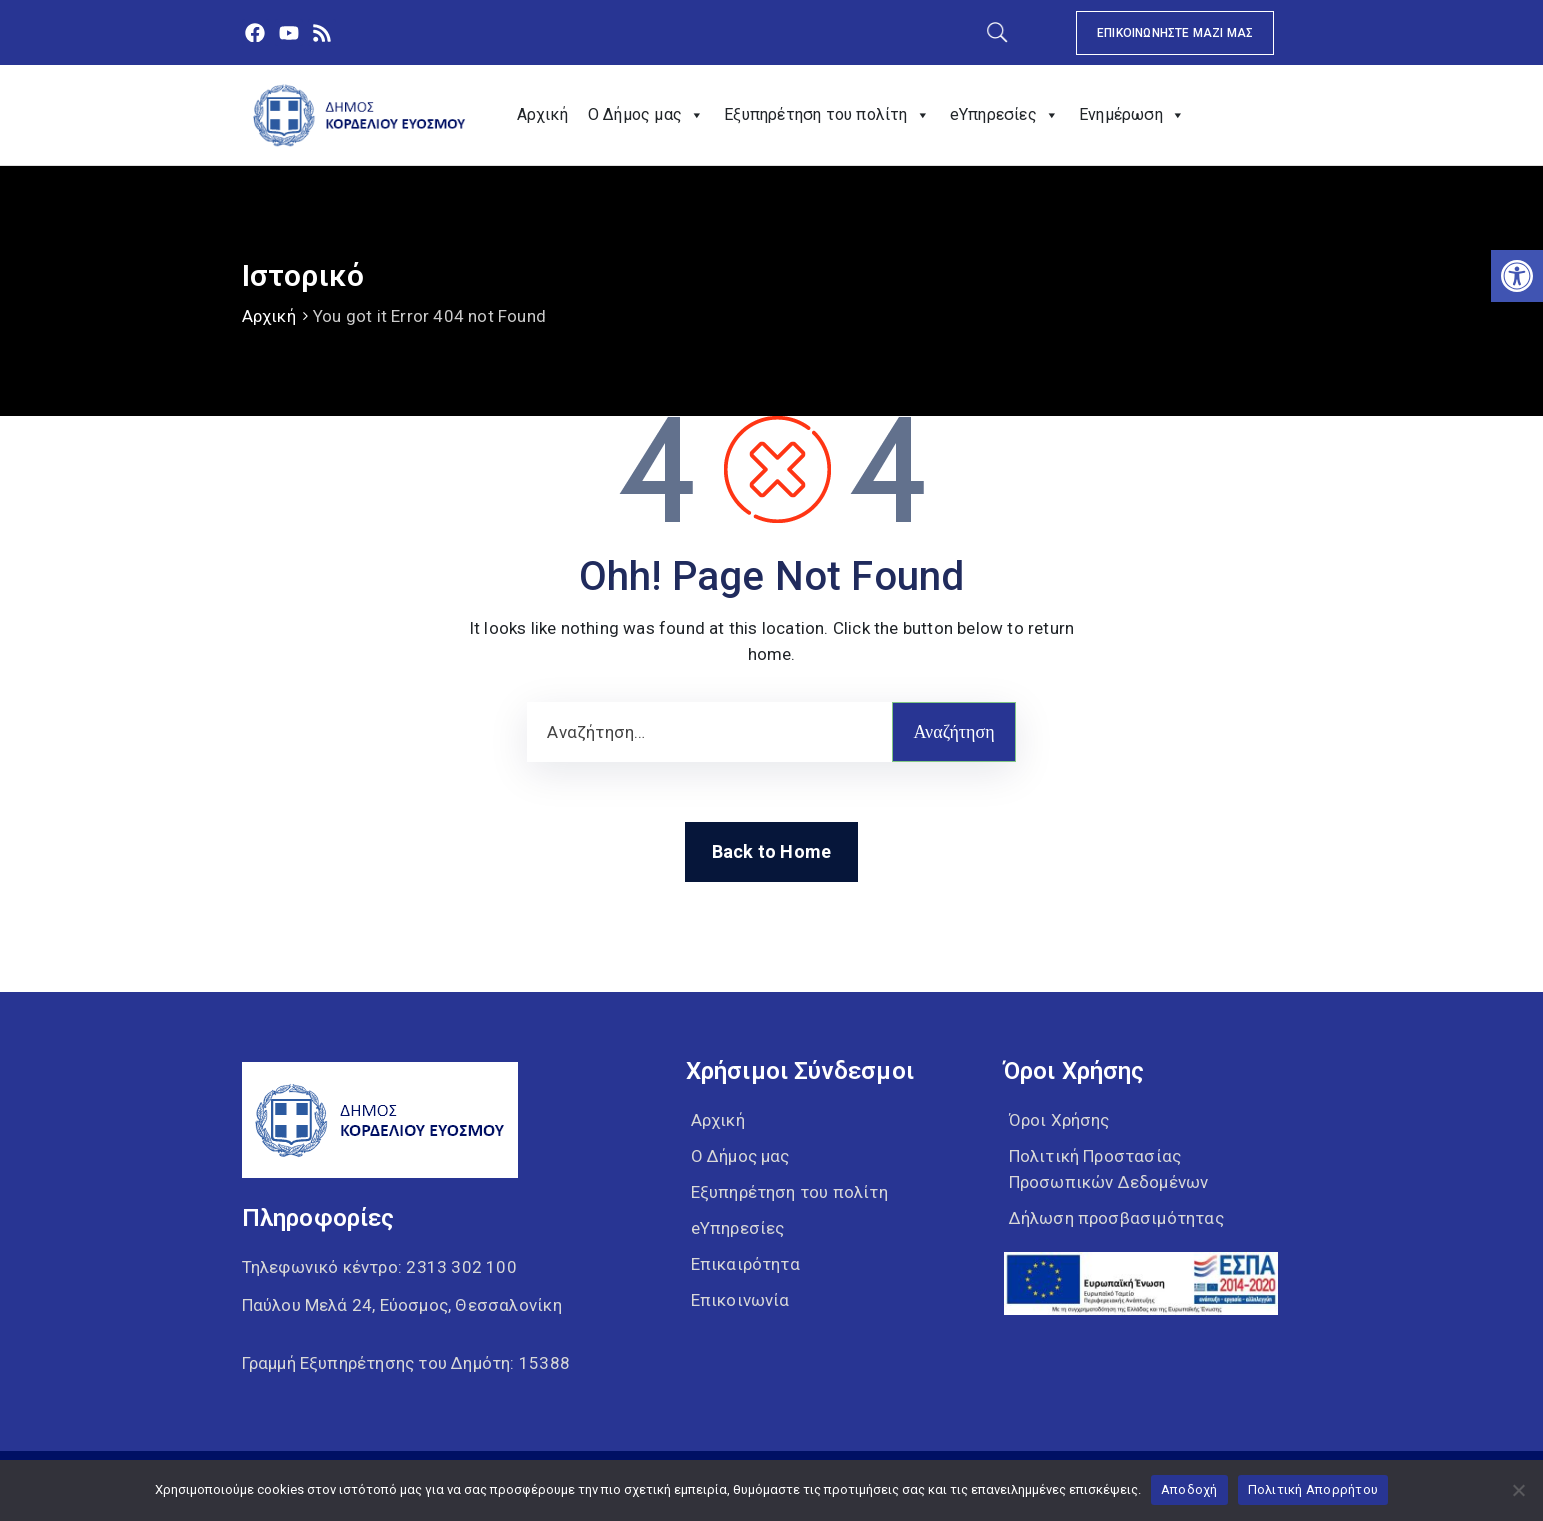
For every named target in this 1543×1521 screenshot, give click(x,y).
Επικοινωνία (740, 1300)
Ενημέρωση (1132, 115)
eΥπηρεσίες (1004, 115)
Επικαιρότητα (745, 1264)
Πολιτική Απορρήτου (1313, 1489)
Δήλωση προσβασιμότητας (1116, 1218)
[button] (1517, 276)
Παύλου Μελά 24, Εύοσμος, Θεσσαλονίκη (402, 1305)
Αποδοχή (1189, 1489)
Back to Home (771, 851)
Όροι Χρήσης (1059, 1120)
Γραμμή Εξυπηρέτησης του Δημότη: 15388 (406, 1363)
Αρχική (542, 114)
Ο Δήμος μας (646, 115)
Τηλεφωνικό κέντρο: (379, 1267)
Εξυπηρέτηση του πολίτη (827, 115)
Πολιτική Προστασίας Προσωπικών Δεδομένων (1109, 1169)
